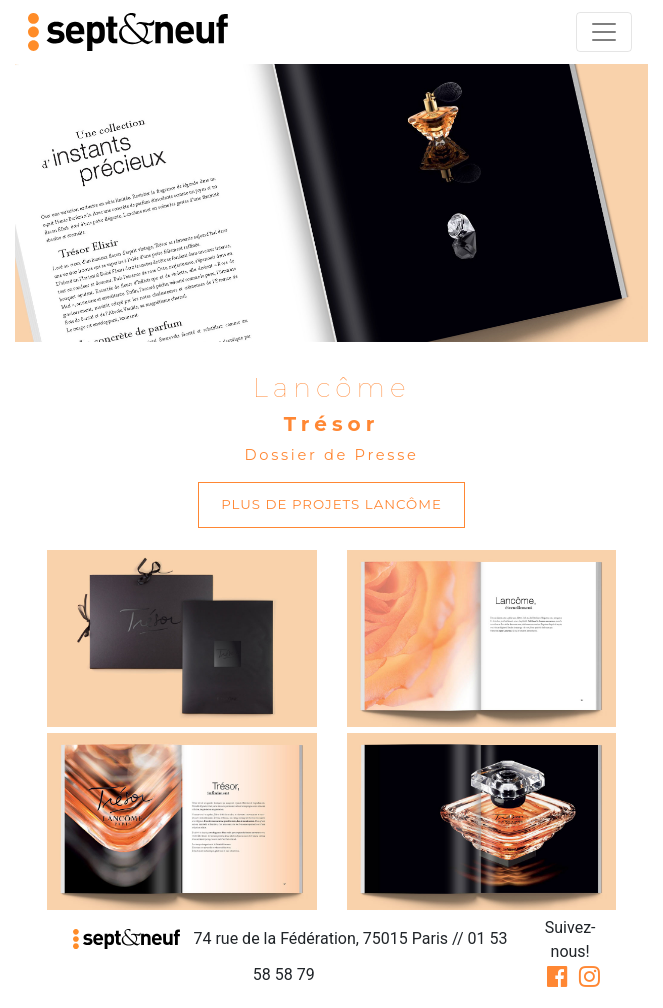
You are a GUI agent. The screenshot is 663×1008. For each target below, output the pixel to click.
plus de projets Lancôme (331, 504)
